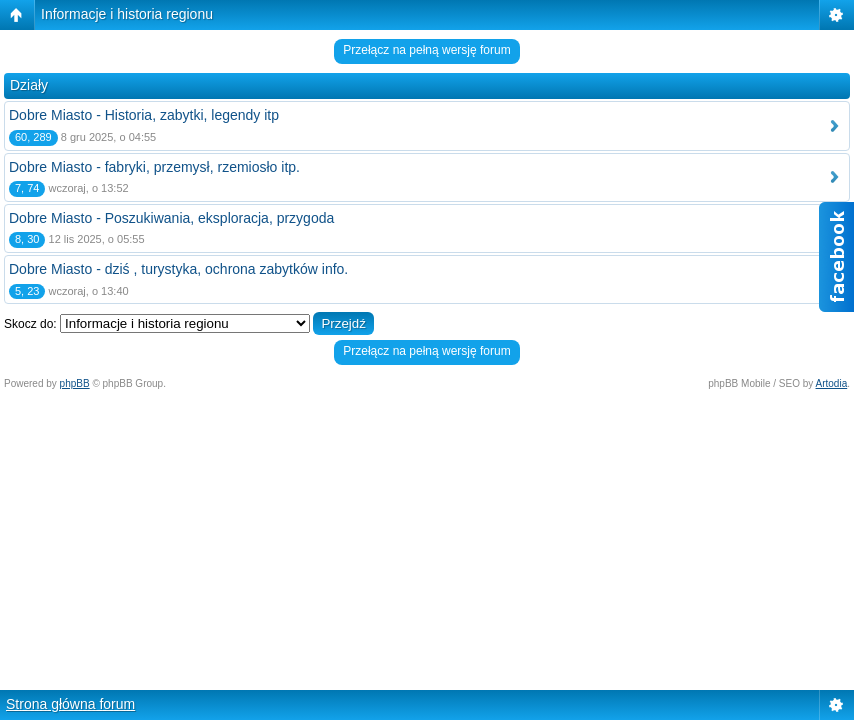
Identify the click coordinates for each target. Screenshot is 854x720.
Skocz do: (30, 324)
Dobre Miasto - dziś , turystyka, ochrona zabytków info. (178, 269)
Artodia (832, 383)
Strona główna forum (70, 704)
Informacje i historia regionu (127, 14)
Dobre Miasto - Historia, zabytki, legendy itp (144, 115)
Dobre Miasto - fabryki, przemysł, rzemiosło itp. (154, 167)
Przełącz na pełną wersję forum (426, 50)
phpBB (75, 383)
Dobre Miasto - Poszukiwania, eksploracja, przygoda (171, 218)
